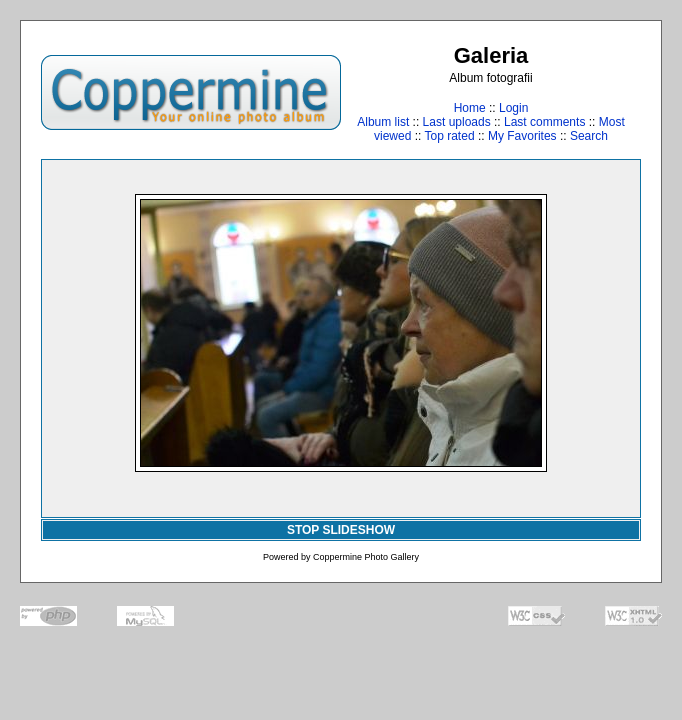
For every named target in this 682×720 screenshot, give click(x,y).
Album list (383, 122)
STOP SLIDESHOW (341, 530)
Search (589, 136)
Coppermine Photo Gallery (366, 557)
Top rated (450, 136)
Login (513, 108)
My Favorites (522, 136)
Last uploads (457, 122)
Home (470, 108)
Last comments (544, 122)
